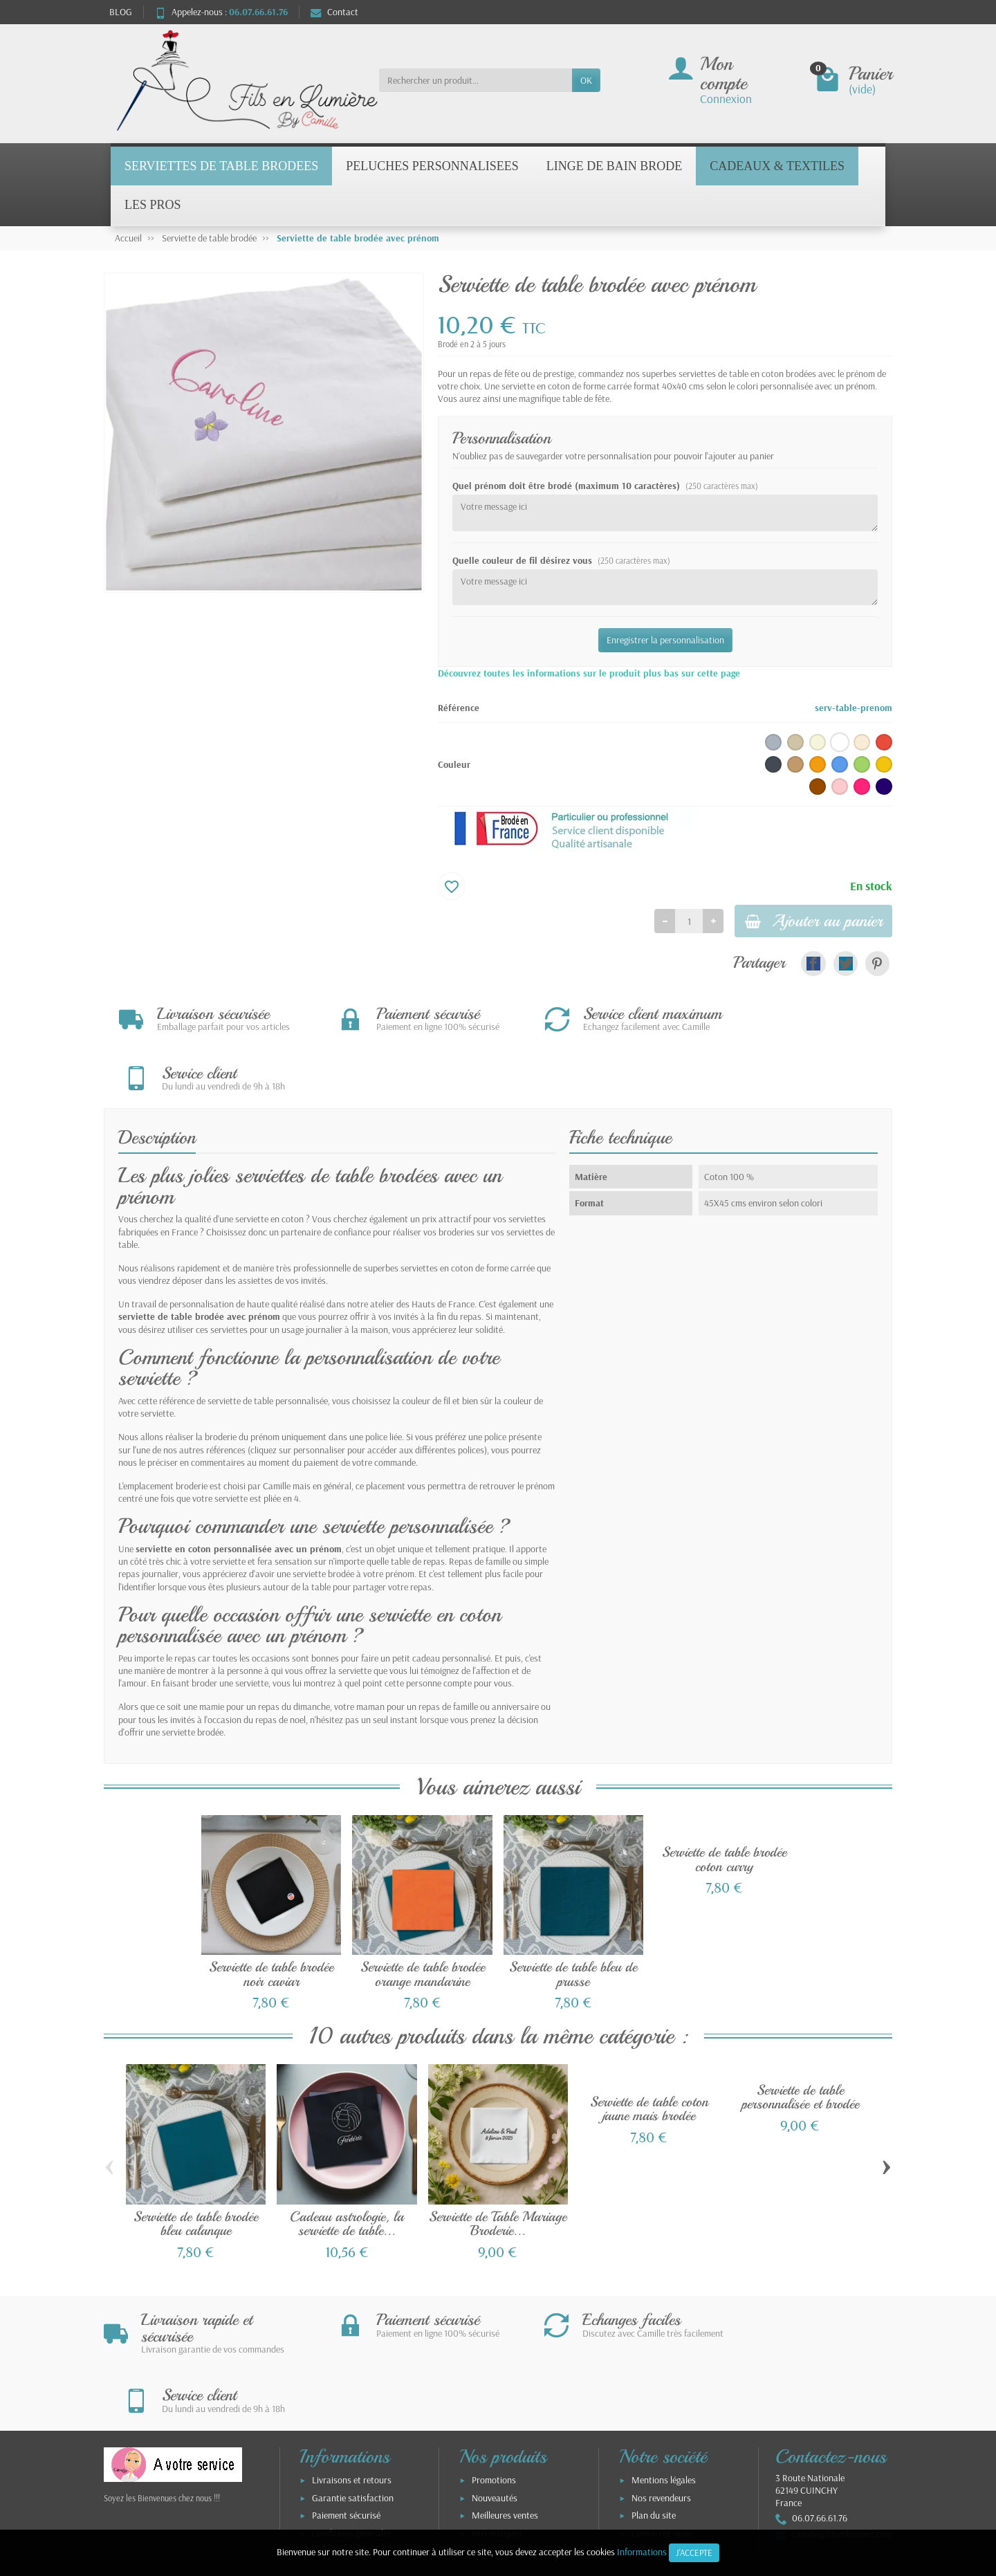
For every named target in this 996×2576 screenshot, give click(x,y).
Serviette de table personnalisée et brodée (800, 2041)
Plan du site (653, 2401)
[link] (813, 966)
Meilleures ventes (505, 2401)
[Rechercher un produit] (475, 80)
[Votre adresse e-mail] (469, 2491)
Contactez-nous (661, 2419)
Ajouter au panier (805, 922)
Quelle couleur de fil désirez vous (561, 560)
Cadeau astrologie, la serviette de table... (347, 2167)
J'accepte (694, 2552)
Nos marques (497, 2419)
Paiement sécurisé (346, 2401)
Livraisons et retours (351, 2366)
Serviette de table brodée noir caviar (271, 1918)
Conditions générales (351, 2419)
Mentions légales (663, 2366)
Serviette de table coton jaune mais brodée (649, 2052)
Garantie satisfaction (353, 2384)
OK (586, 80)
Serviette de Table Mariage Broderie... (497, 2167)
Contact (334, 12)
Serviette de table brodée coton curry (724, 1803)
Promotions (494, 2366)
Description (157, 1081)
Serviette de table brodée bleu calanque (195, 2167)
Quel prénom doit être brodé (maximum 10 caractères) (605, 485)
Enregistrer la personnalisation (665, 640)
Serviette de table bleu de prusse (573, 1918)
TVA (319, 2437)
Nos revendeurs (661, 2384)
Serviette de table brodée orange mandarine (422, 1918)
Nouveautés (494, 2384)
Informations (642, 2552)
